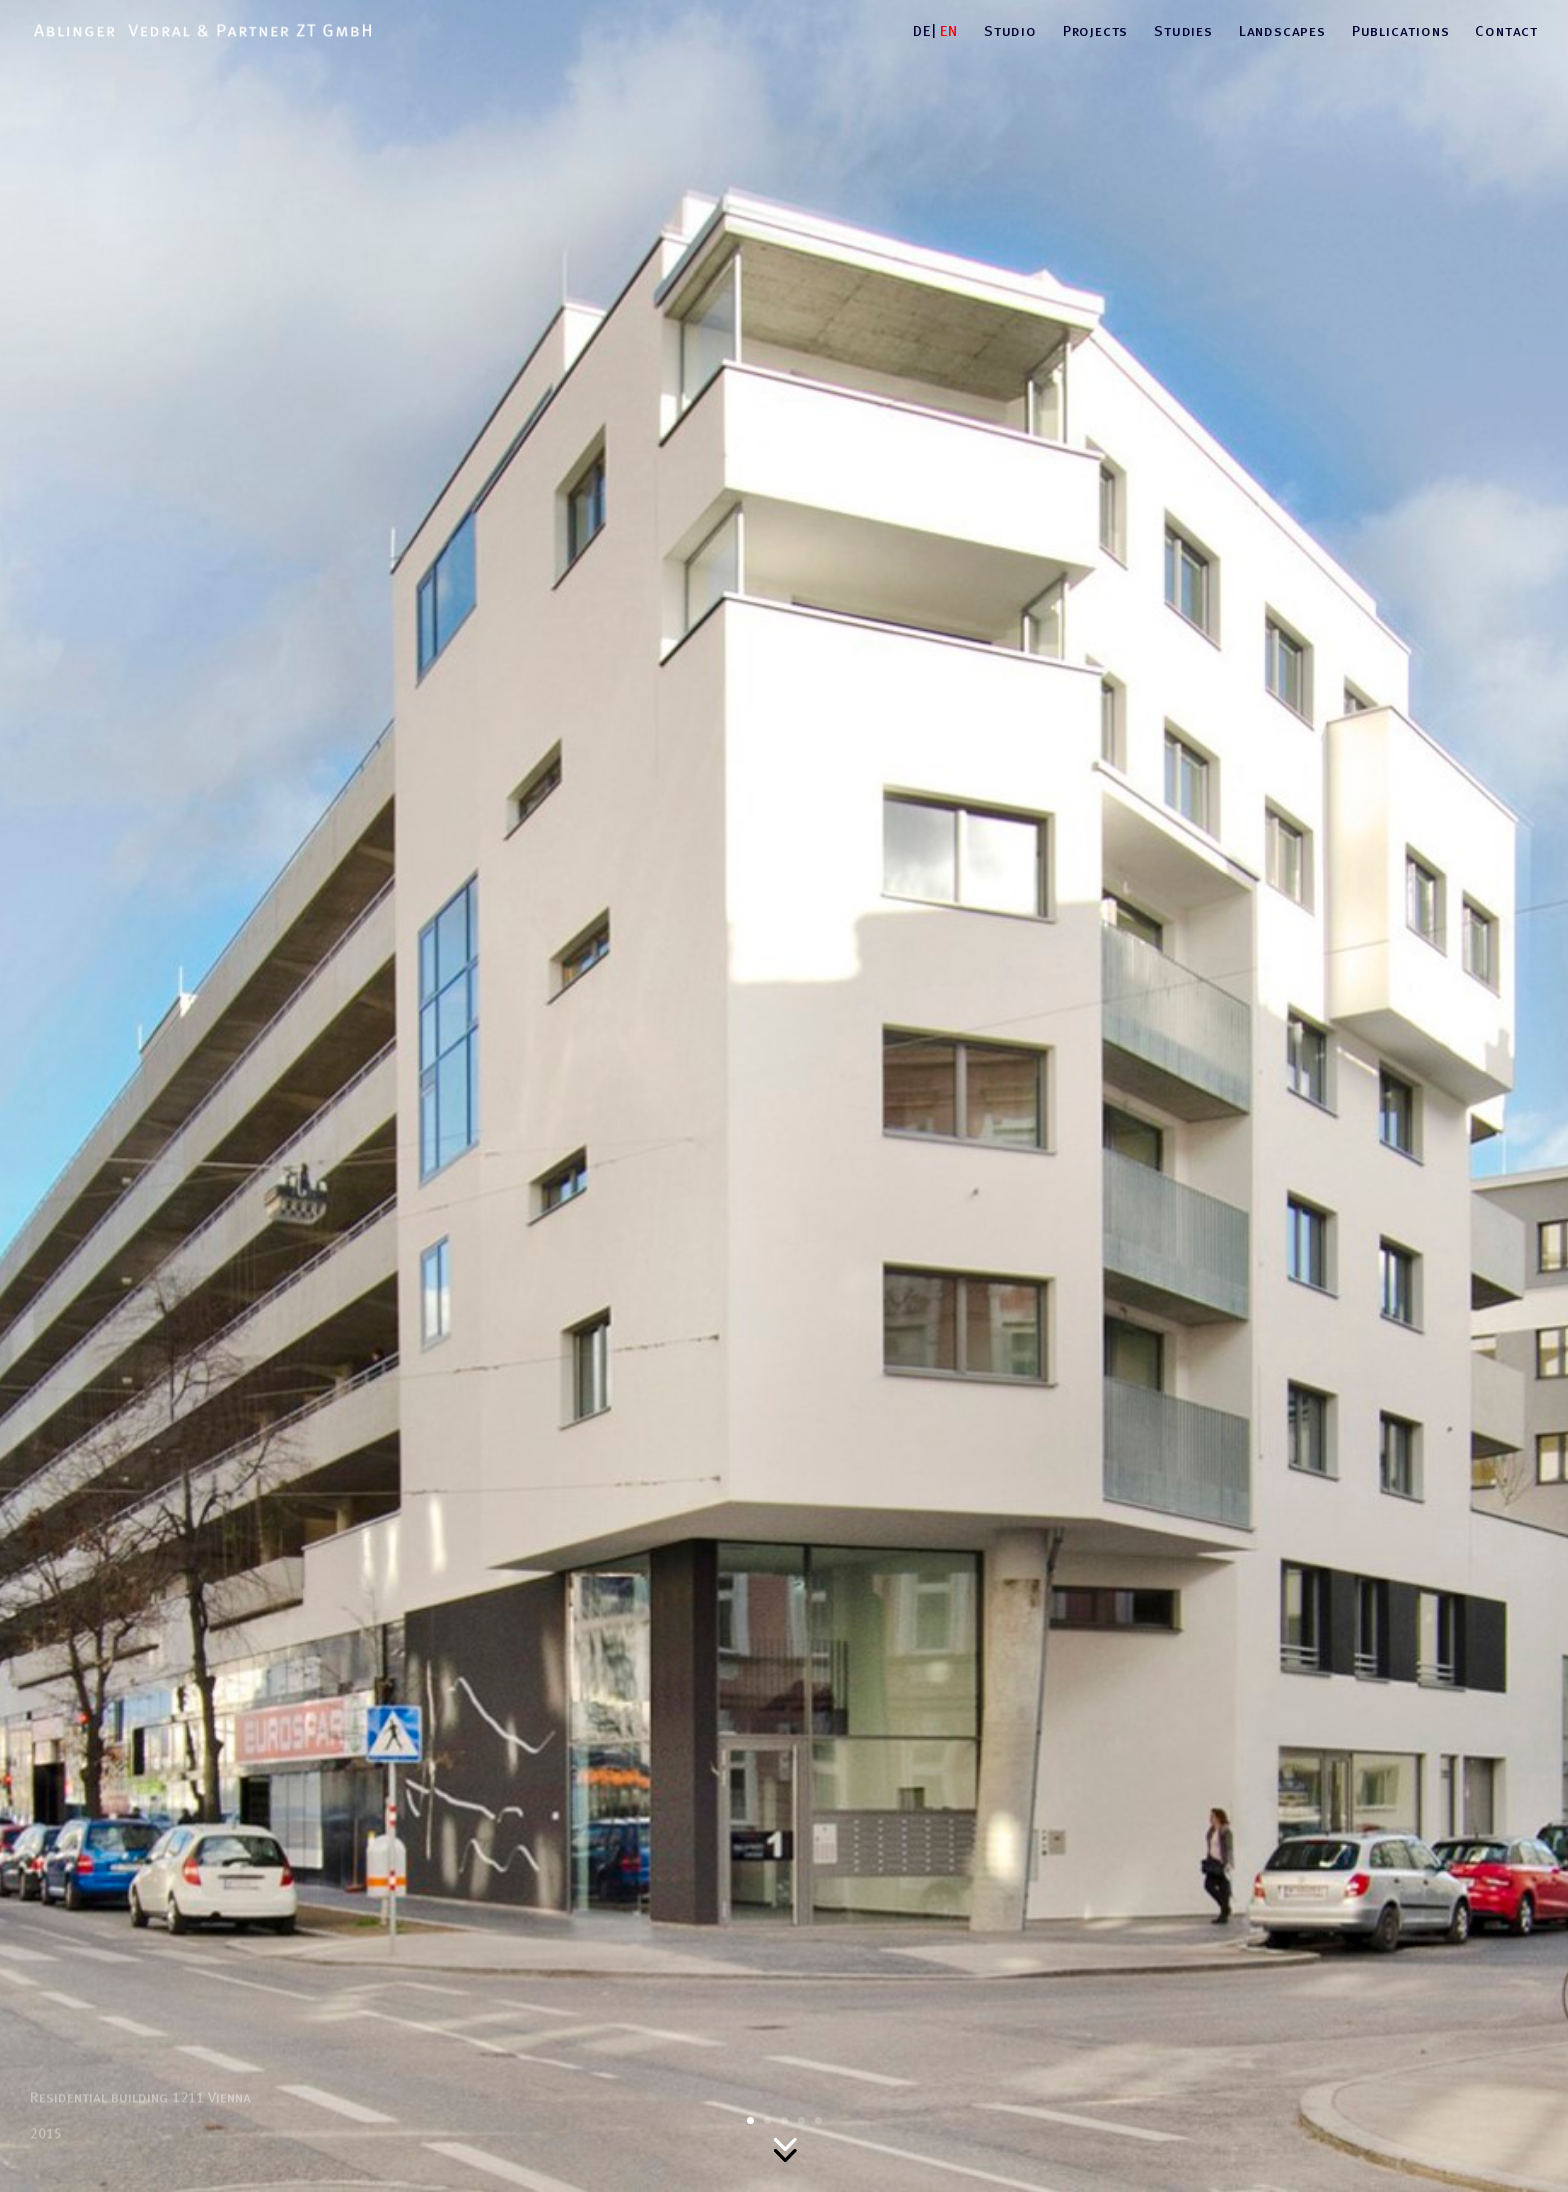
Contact (1506, 31)
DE (922, 31)
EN (949, 31)
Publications (1401, 31)
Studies (1183, 31)
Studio (1010, 31)
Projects (1095, 31)
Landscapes (1282, 31)
